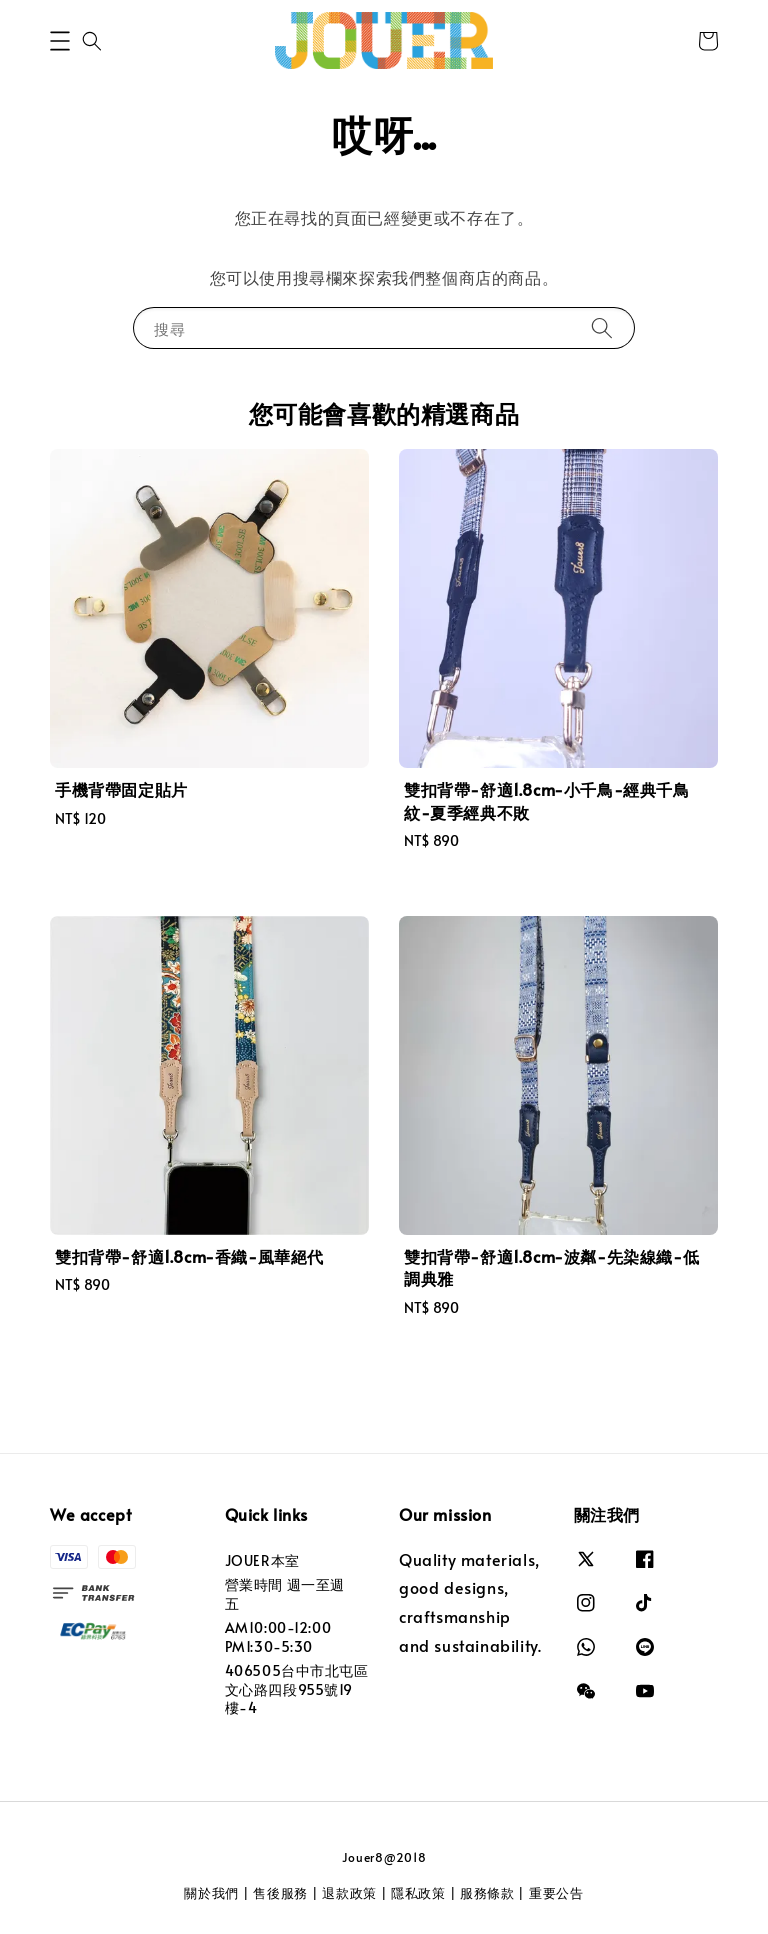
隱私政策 (418, 1893)
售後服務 (280, 1893)
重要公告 (556, 1893)
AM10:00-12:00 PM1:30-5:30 (278, 1636)
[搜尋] (602, 327)
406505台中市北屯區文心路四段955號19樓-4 (297, 1688)
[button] (60, 41)
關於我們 (211, 1893)
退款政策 (349, 1893)
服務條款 (487, 1893)
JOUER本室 (262, 1561)
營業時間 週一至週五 (285, 1593)
